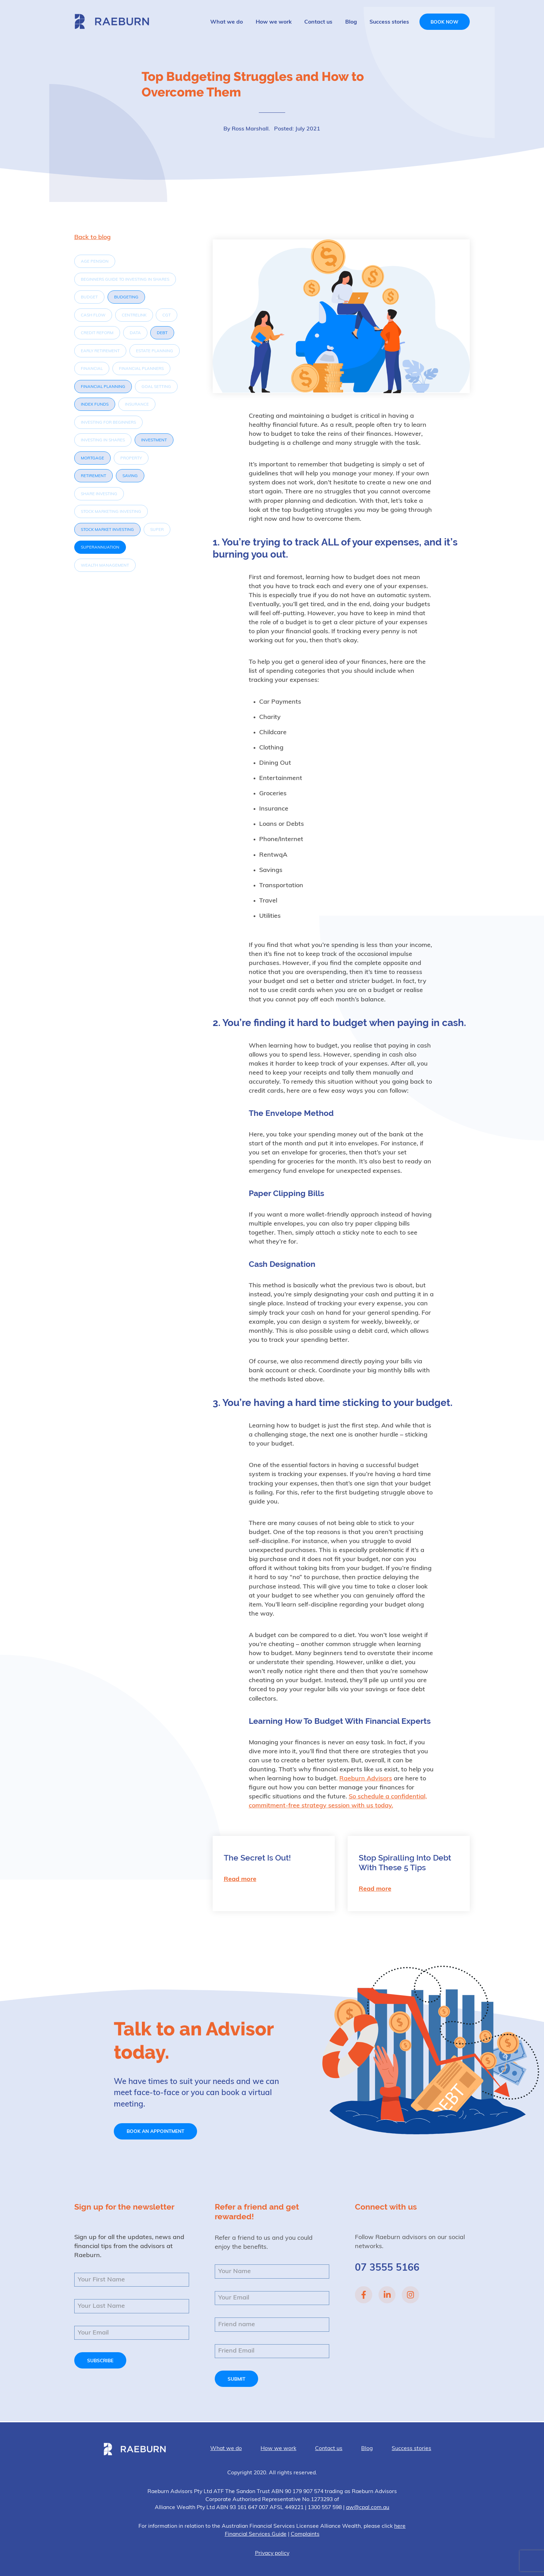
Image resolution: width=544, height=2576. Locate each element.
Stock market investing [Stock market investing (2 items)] (107, 530)
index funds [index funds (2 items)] (95, 404)
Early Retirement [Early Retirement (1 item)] (100, 351)
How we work (274, 22)
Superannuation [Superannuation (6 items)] (100, 547)
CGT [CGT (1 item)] (166, 315)
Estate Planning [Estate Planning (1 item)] (154, 351)
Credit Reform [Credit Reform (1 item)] (97, 333)
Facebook (363, 2295)
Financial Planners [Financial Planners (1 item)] (141, 369)
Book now (444, 22)
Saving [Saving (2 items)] (130, 476)
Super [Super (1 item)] (157, 530)
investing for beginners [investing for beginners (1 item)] (108, 423)
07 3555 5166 (387, 2268)
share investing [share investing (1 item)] (99, 494)
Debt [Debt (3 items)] (162, 333)
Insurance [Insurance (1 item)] (137, 404)
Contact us (318, 22)
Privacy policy (272, 2553)
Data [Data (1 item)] (135, 333)
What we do (226, 22)
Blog (351, 22)
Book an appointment (155, 2131)
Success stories (389, 22)
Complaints (305, 2534)
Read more (240, 1879)
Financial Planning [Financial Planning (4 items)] (103, 387)
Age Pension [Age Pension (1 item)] (95, 262)
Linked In (387, 2295)
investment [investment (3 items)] (154, 440)
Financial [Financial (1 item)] (92, 369)
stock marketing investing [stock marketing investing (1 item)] (111, 512)
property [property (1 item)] (131, 458)
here (400, 2526)
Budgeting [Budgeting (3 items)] (126, 297)
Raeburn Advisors (111, 21)
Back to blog (92, 237)
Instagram (410, 2295)
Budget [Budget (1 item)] (89, 297)
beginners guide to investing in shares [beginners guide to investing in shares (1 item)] (125, 280)
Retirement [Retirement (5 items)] (93, 476)
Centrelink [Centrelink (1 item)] (134, 315)
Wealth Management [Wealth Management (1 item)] (105, 566)
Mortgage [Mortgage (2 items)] (92, 458)
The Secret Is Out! (257, 1857)
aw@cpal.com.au (367, 2507)
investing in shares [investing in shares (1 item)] (103, 440)
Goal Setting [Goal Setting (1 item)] (156, 387)
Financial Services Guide (256, 2534)
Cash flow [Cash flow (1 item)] (93, 315)
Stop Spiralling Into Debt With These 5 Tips (405, 1862)
